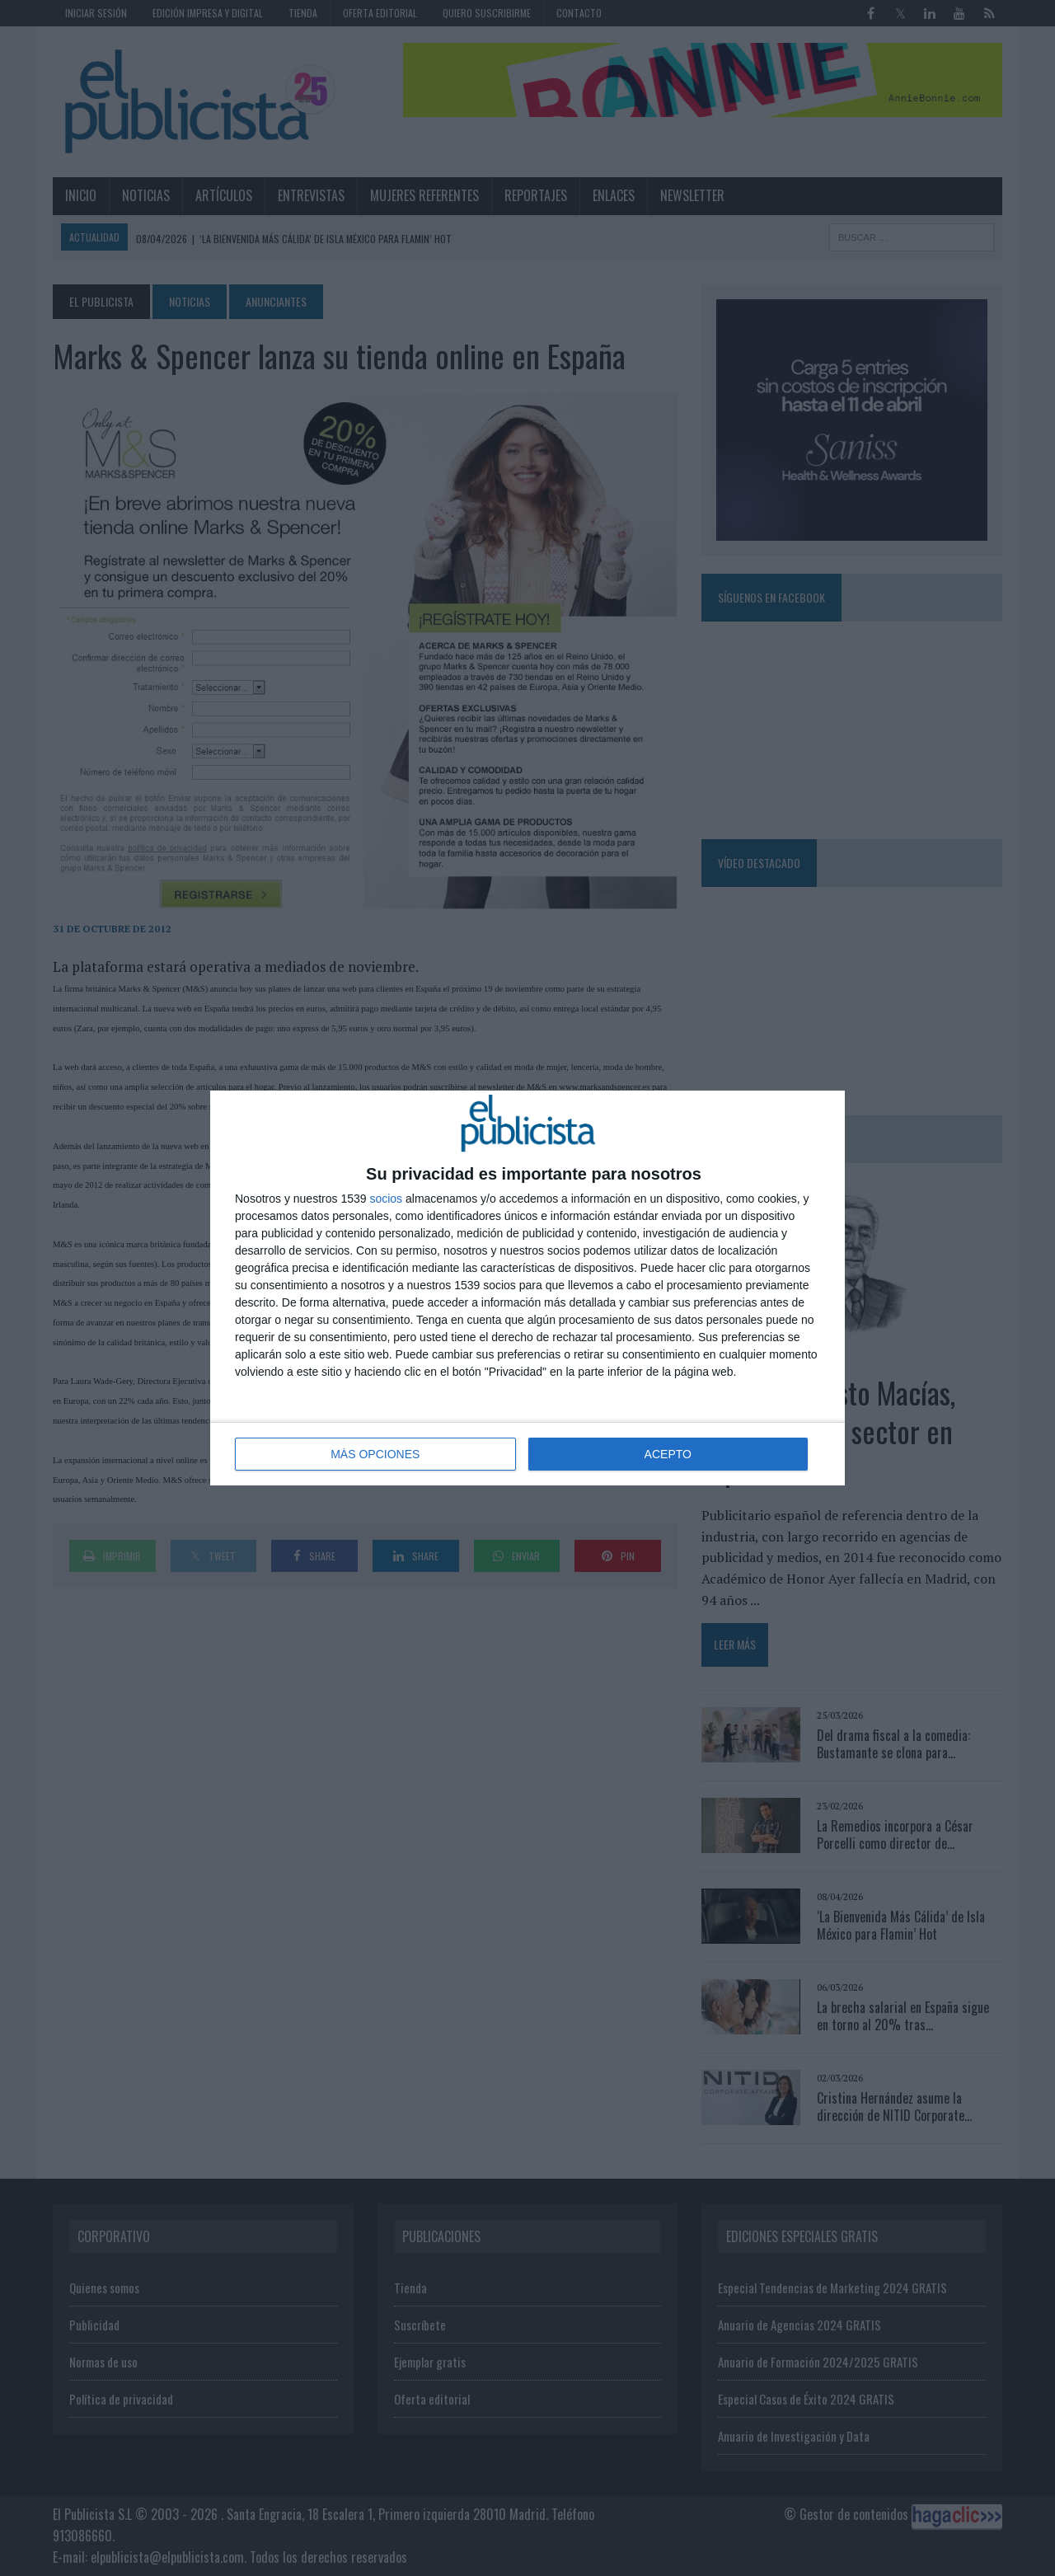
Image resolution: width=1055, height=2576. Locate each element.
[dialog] (527, 1288)
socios (385, 1198)
